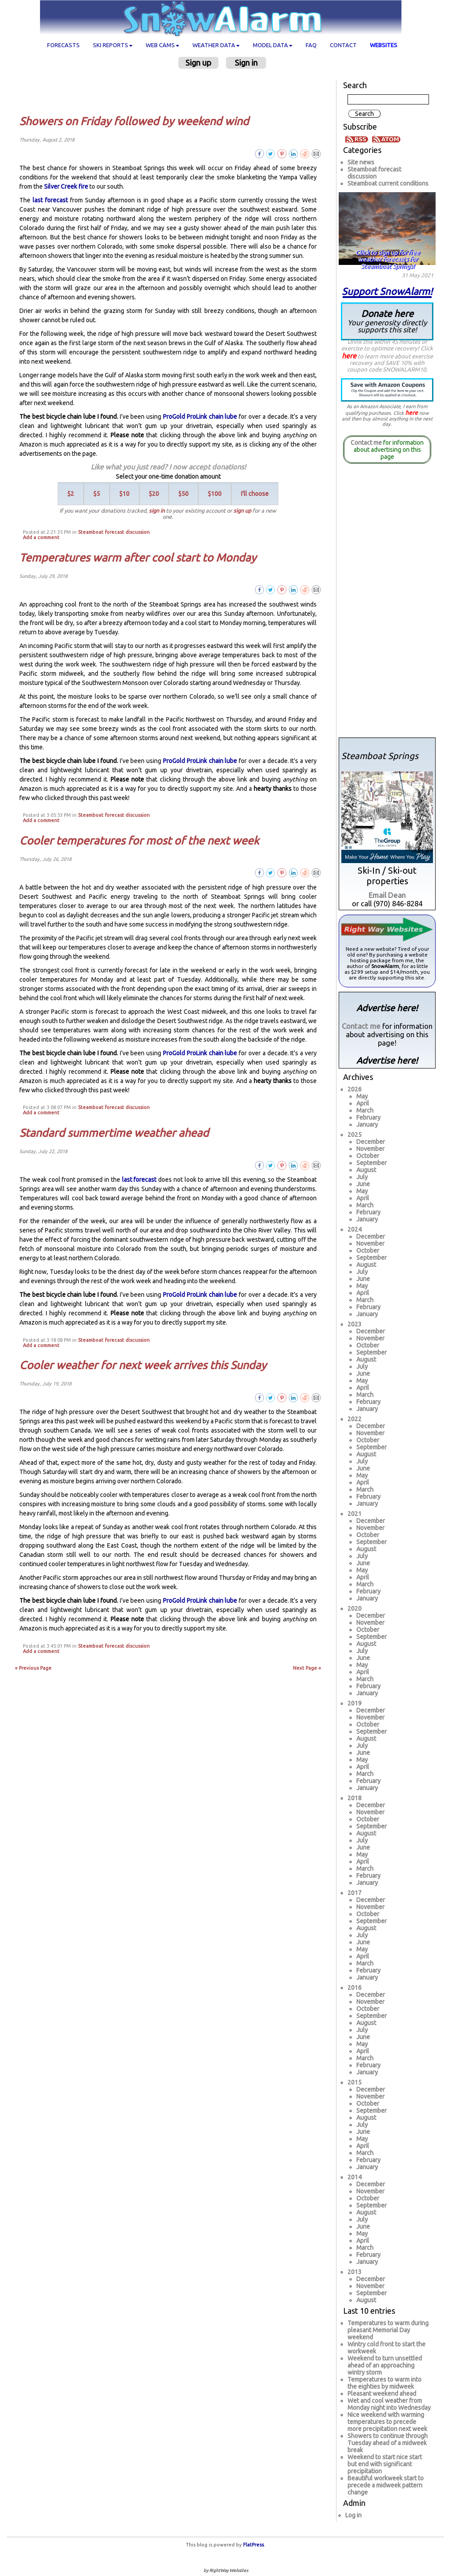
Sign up (198, 62)
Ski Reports (113, 45)
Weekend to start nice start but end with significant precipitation (384, 2464)
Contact (343, 45)
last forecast (50, 200)
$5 (96, 493)
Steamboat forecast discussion (114, 532)
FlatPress (253, 2544)
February (368, 1117)
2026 (354, 1089)
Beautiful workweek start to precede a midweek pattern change (385, 2485)
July (362, 1176)
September (371, 1162)
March (364, 1110)
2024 (354, 1229)
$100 (215, 493)
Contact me (366, 442)
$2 (70, 493)
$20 (154, 493)
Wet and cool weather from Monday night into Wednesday (389, 2404)
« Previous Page (33, 1668)
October (367, 1155)
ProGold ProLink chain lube (200, 416)
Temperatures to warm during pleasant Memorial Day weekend (388, 2330)
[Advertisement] (171, 91)
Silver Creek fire (66, 186)
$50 (183, 493)
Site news (360, 162)
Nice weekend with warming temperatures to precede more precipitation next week (387, 2421)
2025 (354, 1134)
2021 (354, 1513)
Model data (272, 45)
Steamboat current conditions (388, 183)
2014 (354, 2177)
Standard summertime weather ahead (114, 1133)
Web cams (162, 45)
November (370, 1148)
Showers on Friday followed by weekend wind (134, 121)
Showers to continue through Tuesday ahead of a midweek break (387, 2442)
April (362, 1103)
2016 (354, 1987)
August (366, 1169)
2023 (354, 1324)
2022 (354, 1418)
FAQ (311, 45)
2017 (354, 1892)
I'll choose (255, 493)
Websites (383, 45)
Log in (353, 2515)
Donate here (387, 320)
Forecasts (63, 45)
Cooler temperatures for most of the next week (139, 840)
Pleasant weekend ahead (381, 2393)
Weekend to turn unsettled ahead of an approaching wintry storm (384, 2365)
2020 (354, 1608)
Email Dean (387, 895)
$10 (124, 493)
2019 (354, 1703)
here (349, 356)
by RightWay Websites (225, 2570)
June (363, 1183)
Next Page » (307, 1668)
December (370, 1141)
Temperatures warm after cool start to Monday (137, 557)
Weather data (216, 45)
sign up (242, 510)
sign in (157, 510)
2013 (354, 2271)
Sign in (246, 62)
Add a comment (41, 537)
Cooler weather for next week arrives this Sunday (142, 1365)
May (362, 1096)
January (367, 1124)
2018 (354, 1798)
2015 (354, 2082)
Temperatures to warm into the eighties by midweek (384, 2383)
